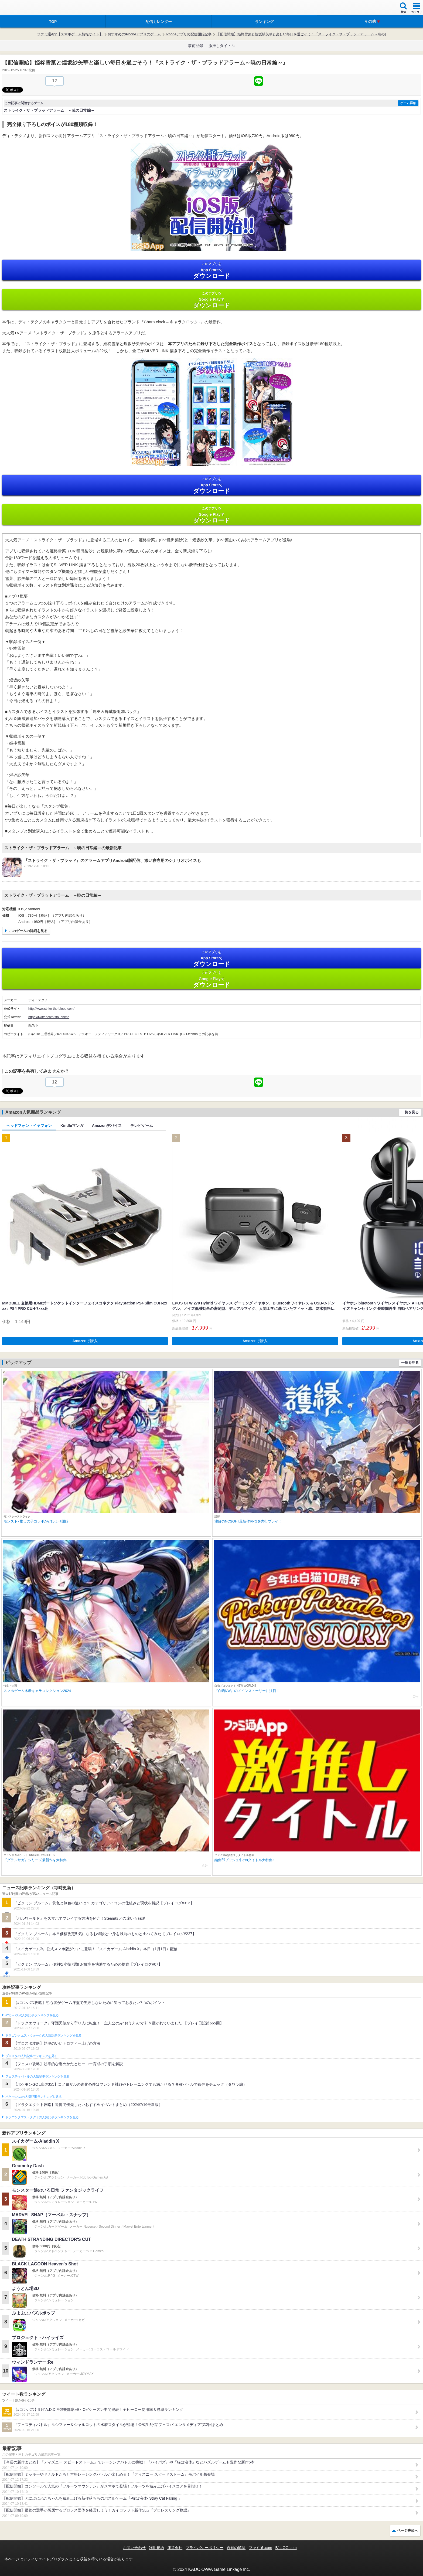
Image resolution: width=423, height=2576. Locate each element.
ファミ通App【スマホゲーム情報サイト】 (70, 34)
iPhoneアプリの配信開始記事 (189, 34)
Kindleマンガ (71, 1125)
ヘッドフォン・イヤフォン (29, 1125)
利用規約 (156, 2548)
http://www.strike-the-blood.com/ (51, 1009)
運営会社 (174, 2548)
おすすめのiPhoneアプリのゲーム (134, 34)
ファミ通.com (260, 2548)
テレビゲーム (141, 1125)
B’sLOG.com (286, 2548)
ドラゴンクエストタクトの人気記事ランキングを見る (42, 2117)
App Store (211, 270)
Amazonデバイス (107, 1125)
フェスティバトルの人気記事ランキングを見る (37, 2076)
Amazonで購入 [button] (85, 1341)
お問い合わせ (134, 2548)
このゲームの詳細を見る (28, 931)
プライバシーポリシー (204, 2548)
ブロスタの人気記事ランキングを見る (31, 2056)
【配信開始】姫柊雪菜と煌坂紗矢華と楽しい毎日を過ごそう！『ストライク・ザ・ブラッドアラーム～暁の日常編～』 (309, 34)
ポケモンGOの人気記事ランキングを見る (33, 2096)
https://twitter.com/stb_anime (48, 1017)
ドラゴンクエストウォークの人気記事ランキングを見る (43, 2035)
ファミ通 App (20, 8)
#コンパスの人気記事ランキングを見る (32, 2015)
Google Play (211, 300)
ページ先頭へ (407, 2531)
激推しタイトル (222, 45)
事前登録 (195, 45)
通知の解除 (236, 2548)
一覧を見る (410, 1112)
